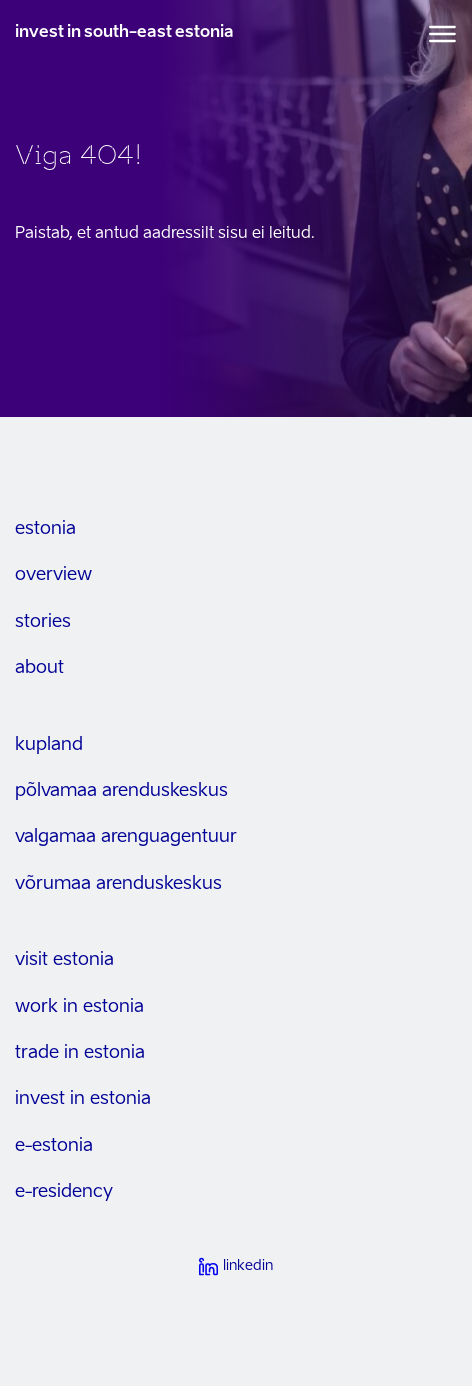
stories (43, 622)
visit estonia (64, 960)
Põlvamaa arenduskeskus (121, 791)
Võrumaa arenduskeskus (118, 884)
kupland (49, 745)
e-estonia (54, 1146)
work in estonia (79, 1007)
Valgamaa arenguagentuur (126, 837)
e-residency (64, 1192)
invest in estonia (83, 1099)
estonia (45, 529)
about (39, 668)
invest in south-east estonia (124, 33)
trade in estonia (80, 1053)
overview (53, 575)
